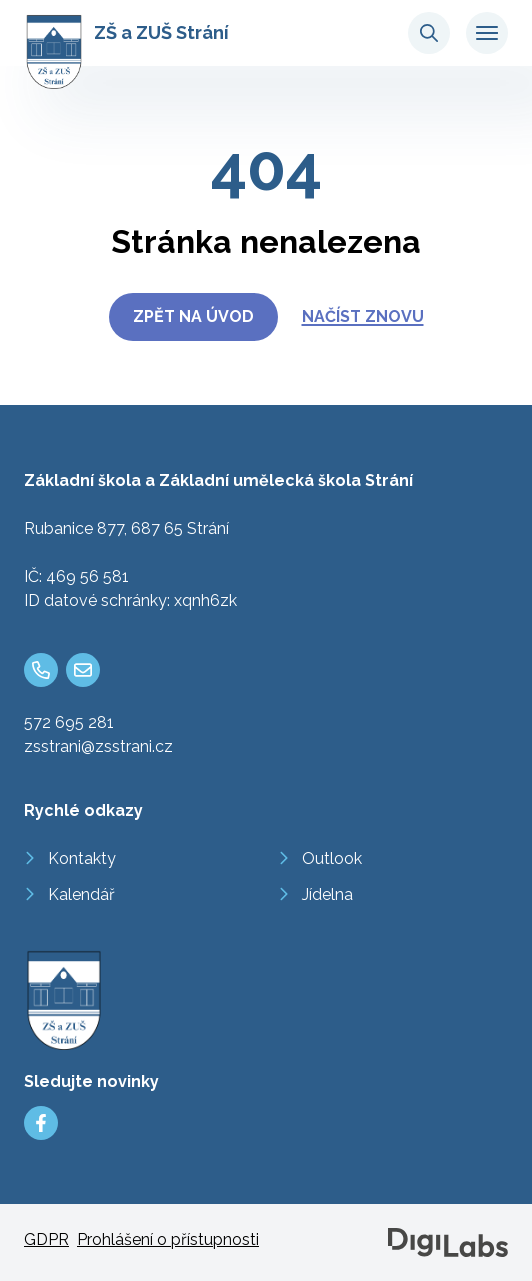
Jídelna (327, 894)
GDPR (46, 1239)
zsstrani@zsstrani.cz (98, 746)
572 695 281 (69, 722)
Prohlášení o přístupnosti (168, 1239)
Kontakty (82, 858)
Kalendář (81, 894)
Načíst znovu (363, 316)
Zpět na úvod (193, 316)
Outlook (332, 858)
